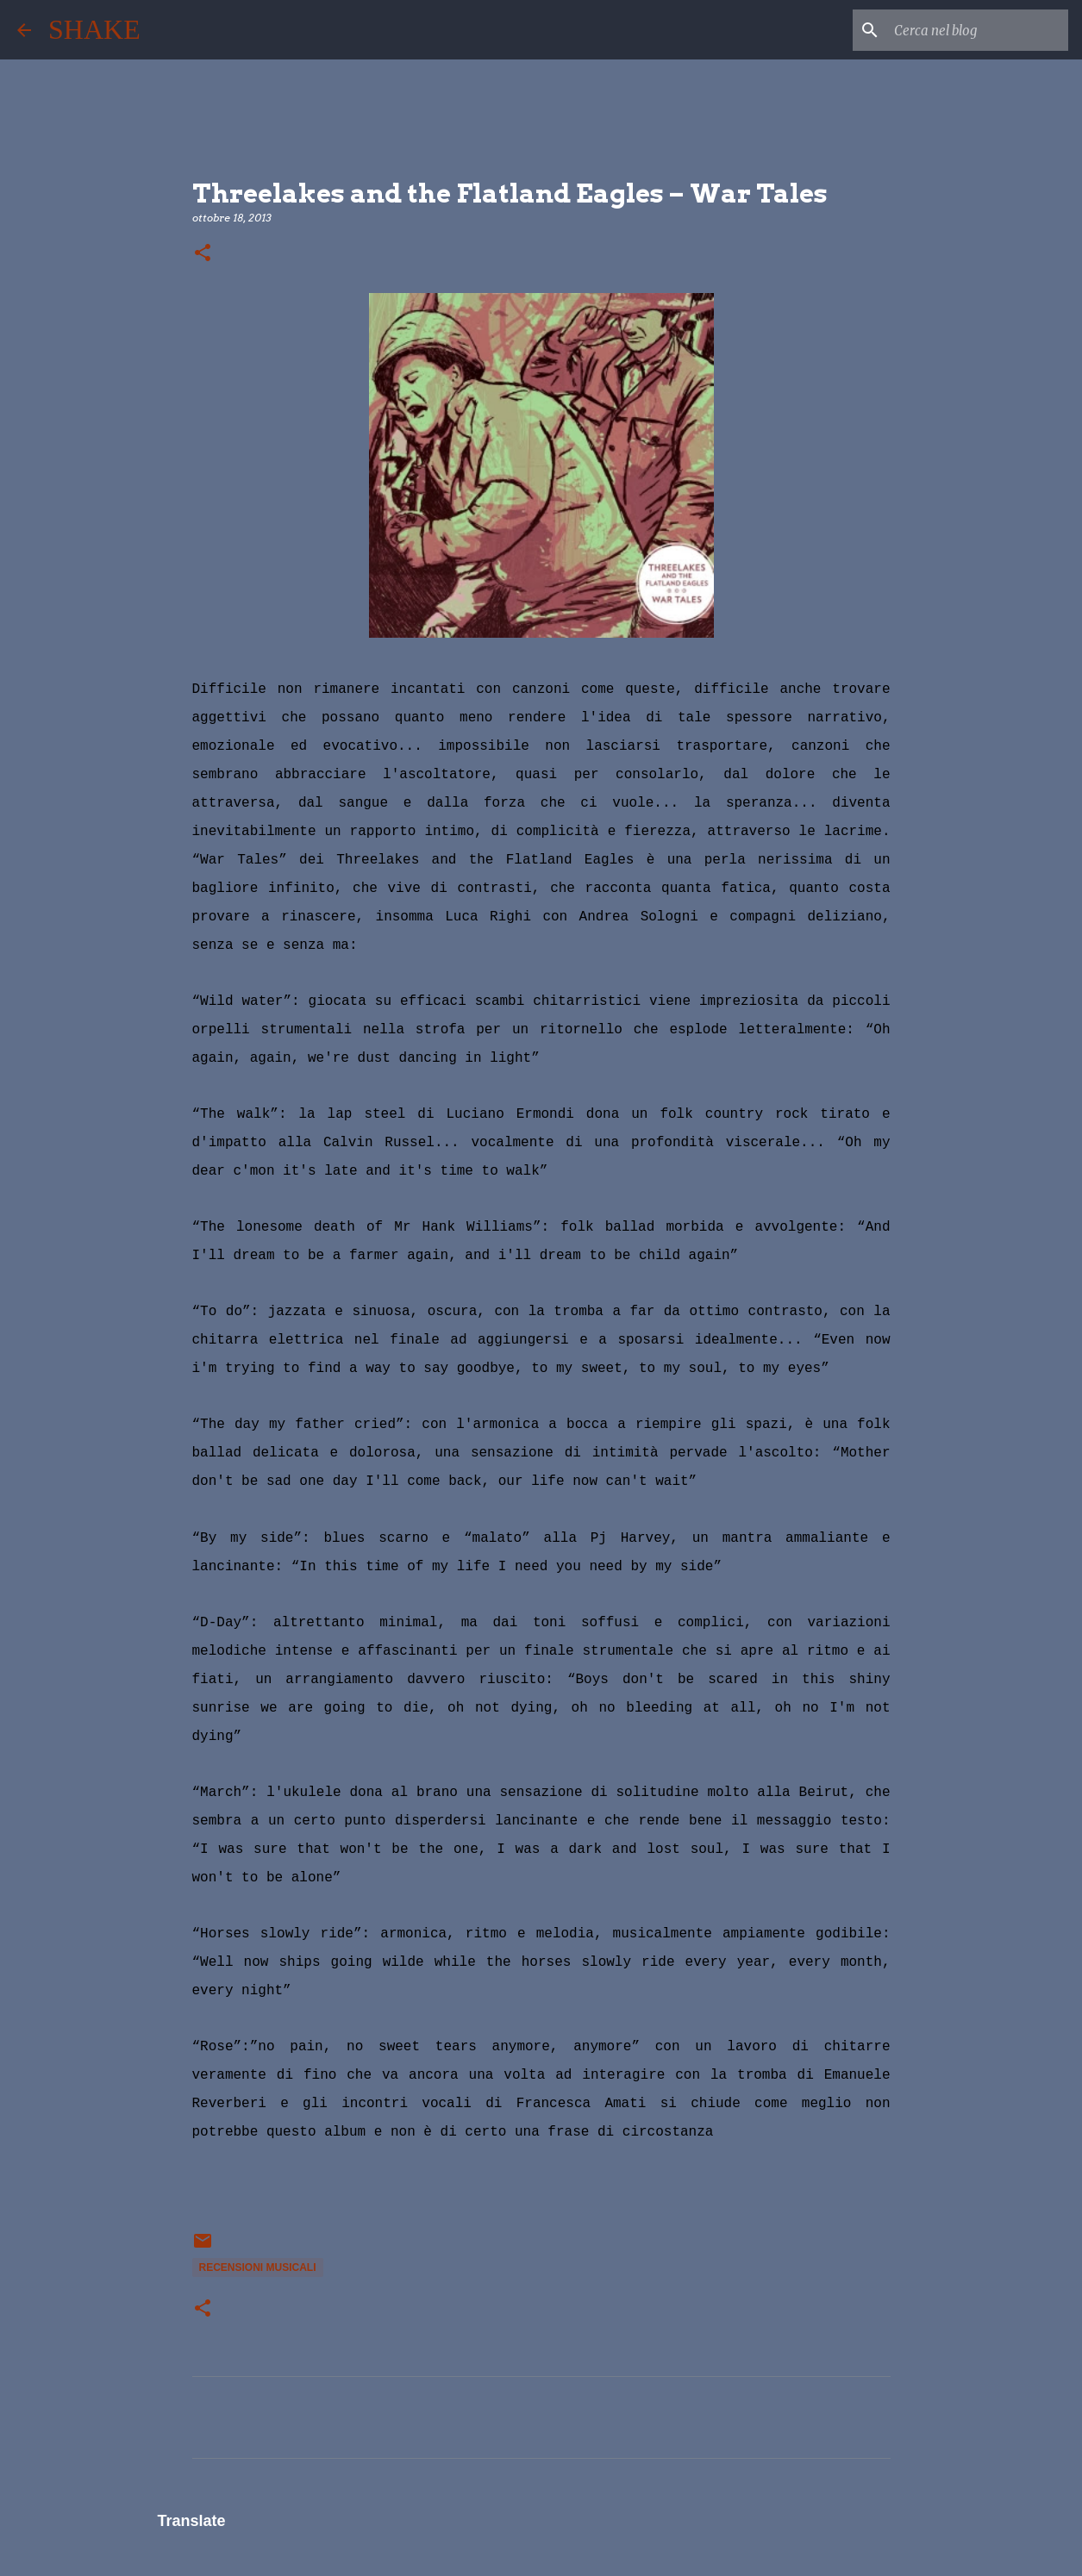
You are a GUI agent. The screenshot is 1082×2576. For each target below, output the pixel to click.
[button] (202, 253)
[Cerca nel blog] (977, 30)
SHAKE (94, 29)
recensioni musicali (257, 2267)
